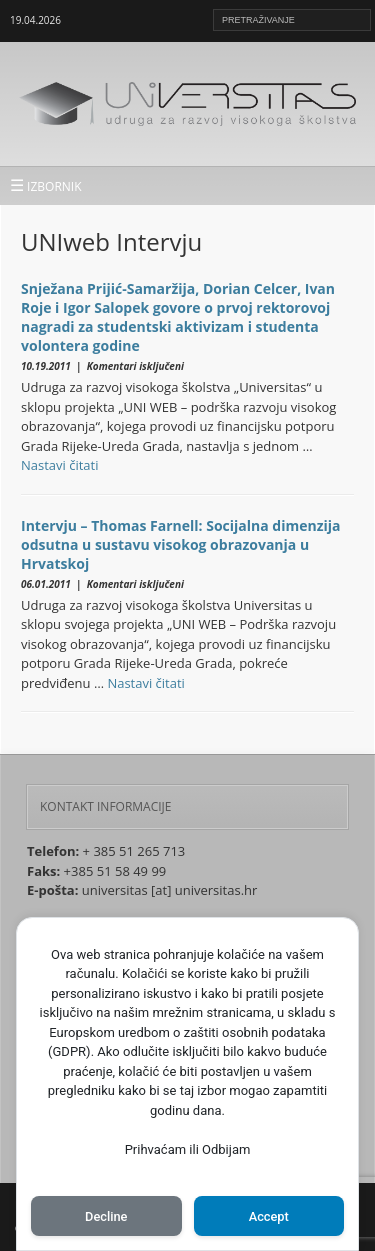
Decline (106, 1216)
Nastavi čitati (60, 465)
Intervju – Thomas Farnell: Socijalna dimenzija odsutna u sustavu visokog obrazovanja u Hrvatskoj (181, 544)
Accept (269, 1216)
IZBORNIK (46, 185)
